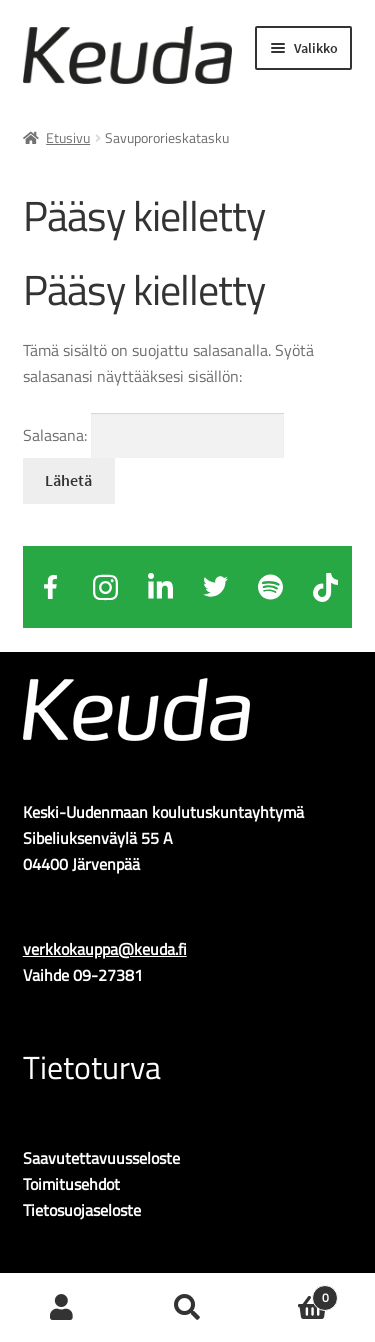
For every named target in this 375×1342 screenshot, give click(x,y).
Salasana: (154, 435)
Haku (187, 1308)
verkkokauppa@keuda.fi (105, 949)
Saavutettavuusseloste (101, 1158)
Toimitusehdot (71, 1184)
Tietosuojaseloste (82, 1210)
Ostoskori (294, 1292)
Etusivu (68, 137)
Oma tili (62, 1308)
